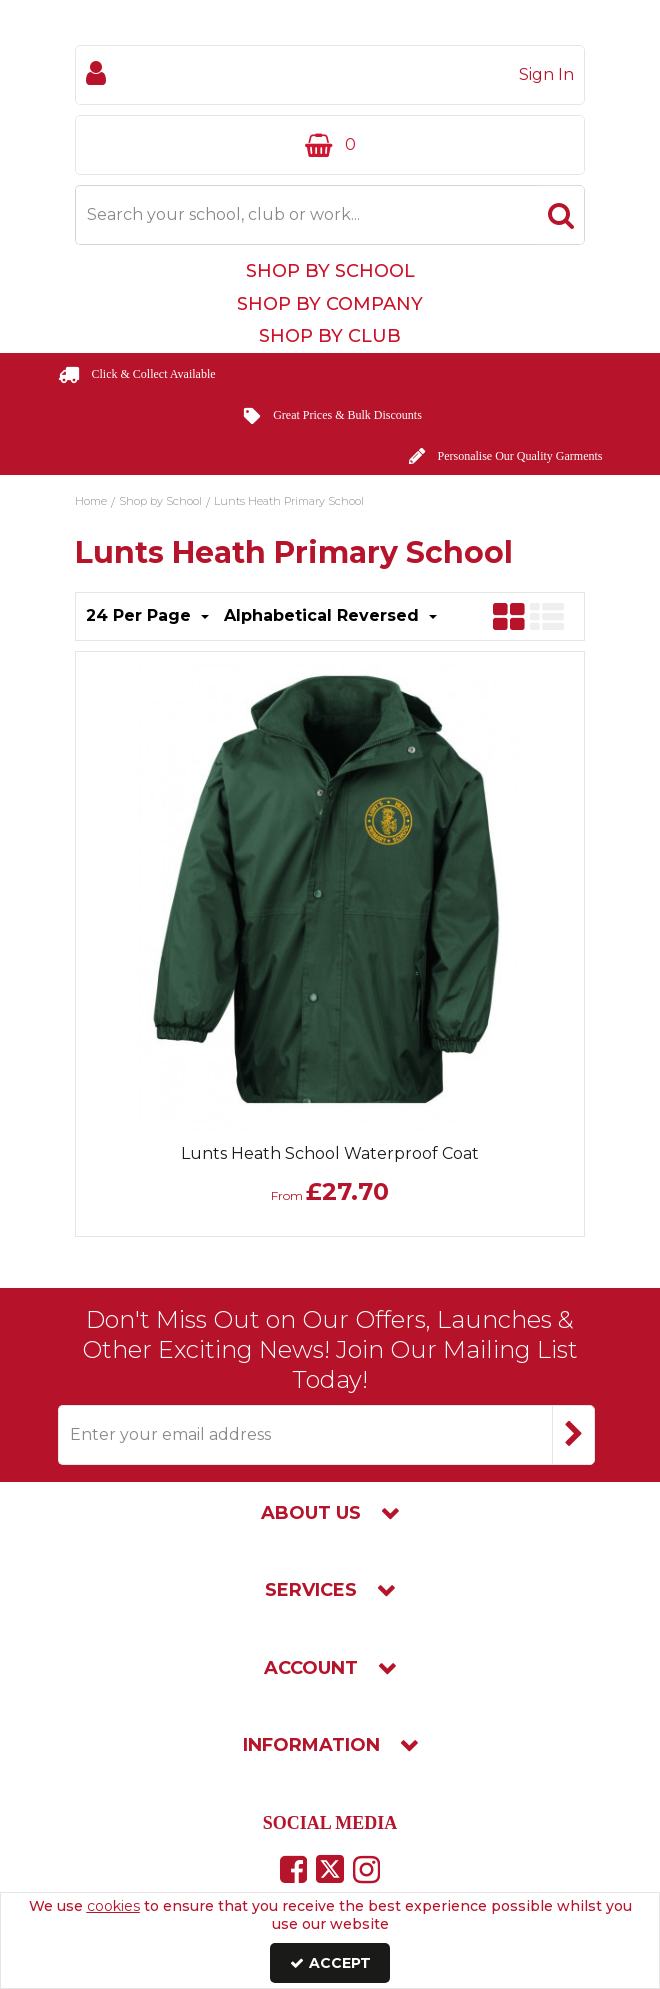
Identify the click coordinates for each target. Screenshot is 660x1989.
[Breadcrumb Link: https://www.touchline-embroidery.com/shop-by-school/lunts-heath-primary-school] (289, 500)
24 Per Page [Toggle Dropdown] (141, 615)
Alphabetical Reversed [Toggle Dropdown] (324, 615)
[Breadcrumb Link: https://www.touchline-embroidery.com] (91, 500)
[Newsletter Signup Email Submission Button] (573, 1435)
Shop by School (330, 271)
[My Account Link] (330, 75)
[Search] (306, 215)
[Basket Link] (330, 145)
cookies (113, 1906)
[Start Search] (561, 215)
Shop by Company (330, 304)
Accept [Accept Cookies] (330, 1963)
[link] (293, 1869)
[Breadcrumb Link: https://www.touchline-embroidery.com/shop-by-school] (160, 500)
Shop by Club (330, 336)
